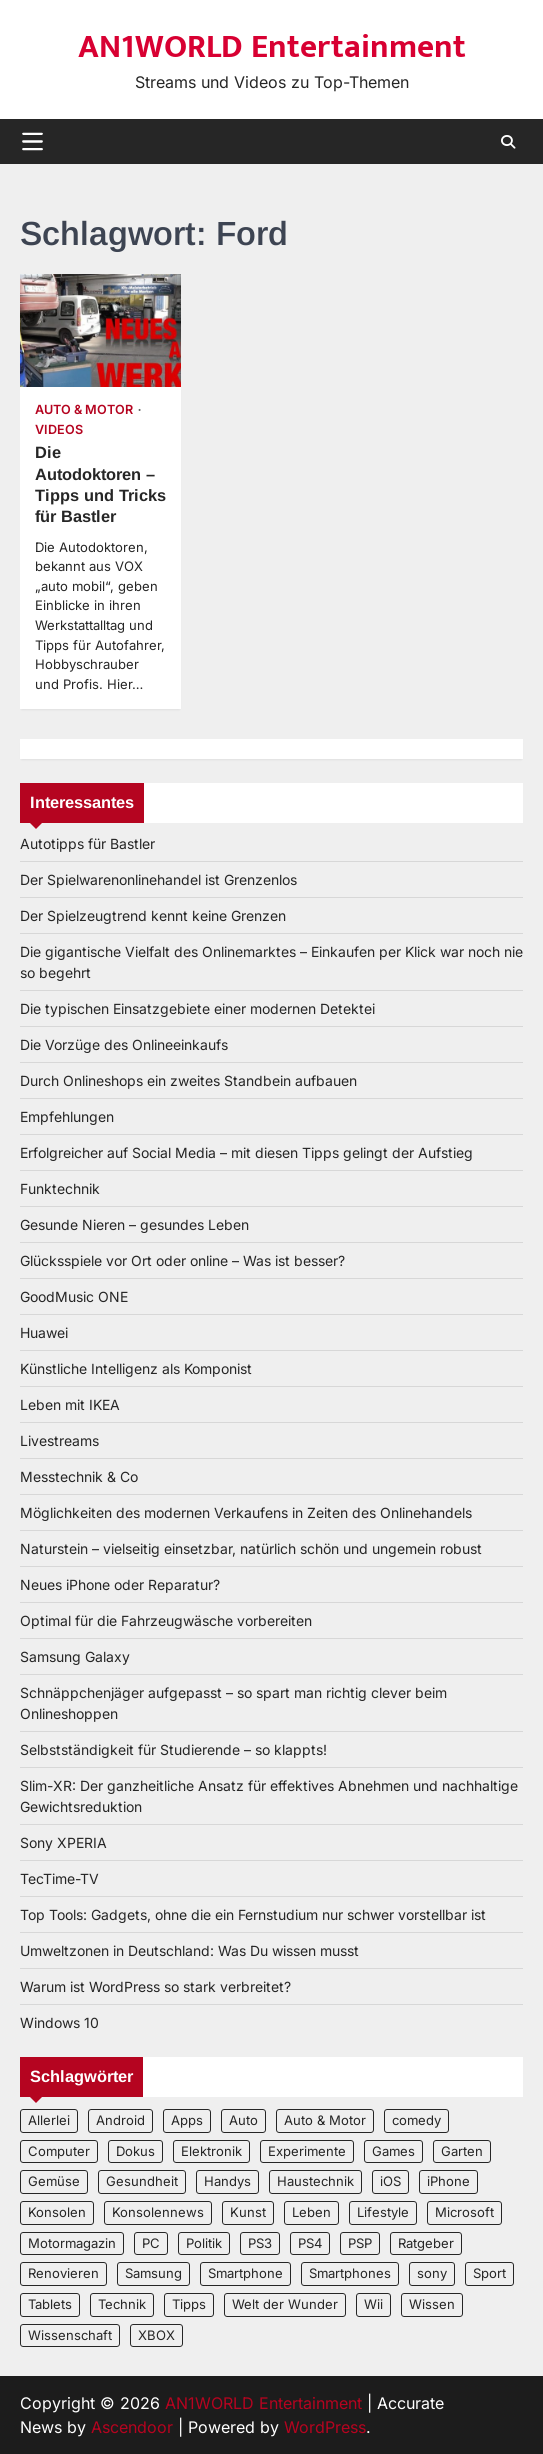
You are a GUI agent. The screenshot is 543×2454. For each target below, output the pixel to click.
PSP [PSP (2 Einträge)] (360, 2243)
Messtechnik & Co (79, 1476)
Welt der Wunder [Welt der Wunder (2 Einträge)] (285, 2304)
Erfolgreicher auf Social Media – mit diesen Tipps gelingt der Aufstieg (246, 1152)
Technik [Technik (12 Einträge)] (122, 2304)
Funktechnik (60, 1188)
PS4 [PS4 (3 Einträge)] (310, 2243)
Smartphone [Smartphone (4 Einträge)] (245, 2273)
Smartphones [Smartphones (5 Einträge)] (350, 2273)
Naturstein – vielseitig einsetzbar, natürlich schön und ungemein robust (251, 1548)
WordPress (325, 2427)
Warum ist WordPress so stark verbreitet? (155, 1986)
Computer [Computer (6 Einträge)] (59, 2151)
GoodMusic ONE (74, 1296)
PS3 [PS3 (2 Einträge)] (260, 2243)
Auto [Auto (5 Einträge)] (243, 2120)
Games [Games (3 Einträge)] (393, 2151)
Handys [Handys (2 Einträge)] (227, 2181)
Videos (59, 429)
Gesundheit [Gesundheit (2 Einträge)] (142, 2181)
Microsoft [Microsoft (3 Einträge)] (464, 2212)
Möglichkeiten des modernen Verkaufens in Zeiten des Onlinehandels (246, 1512)
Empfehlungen (67, 1116)
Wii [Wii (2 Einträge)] (373, 2304)
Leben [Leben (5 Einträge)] (311, 2212)
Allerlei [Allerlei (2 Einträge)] (49, 2120)
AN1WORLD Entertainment (272, 47)
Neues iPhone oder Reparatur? (120, 1584)
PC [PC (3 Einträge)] (151, 2243)
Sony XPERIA (63, 1842)
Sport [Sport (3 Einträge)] (489, 2273)
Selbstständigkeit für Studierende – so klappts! (173, 1749)
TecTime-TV (59, 1878)
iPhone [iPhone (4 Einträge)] (448, 2181)
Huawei (44, 1332)
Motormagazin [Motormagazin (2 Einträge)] (72, 2243)
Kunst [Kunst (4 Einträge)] (248, 2212)
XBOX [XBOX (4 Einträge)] (156, 2335)
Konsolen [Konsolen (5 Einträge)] (57, 2212)
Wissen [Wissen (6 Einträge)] (432, 2304)
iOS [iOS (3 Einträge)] (390, 2181)
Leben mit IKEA (70, 1404)
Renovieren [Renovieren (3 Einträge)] (63, 2273)
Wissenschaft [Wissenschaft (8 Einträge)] (70, 2335)
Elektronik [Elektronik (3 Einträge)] (211, 2151)
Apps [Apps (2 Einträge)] (187, 2120)
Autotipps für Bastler (87, 843)
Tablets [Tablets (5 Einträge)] (50, 2304)
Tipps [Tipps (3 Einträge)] (189, 2304)
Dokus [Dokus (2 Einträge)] (135, 2151)
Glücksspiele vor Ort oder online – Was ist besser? (182, 1260)
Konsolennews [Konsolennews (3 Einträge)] (158, 2212)
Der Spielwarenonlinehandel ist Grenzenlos (158, 879)
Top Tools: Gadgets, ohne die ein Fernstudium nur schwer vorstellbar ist (253, 1914)
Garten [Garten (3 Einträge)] (462, 2151)
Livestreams (59, 1440)
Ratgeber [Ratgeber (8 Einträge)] (426, 2243)
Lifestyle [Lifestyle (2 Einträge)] (383, 2212)
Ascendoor (132, 2427)
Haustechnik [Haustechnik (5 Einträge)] (315, 2181)
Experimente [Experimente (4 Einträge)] (307, 2151)
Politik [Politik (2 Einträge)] (204, 2243)
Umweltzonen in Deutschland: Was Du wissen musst (189, 1950)
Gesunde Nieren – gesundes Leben (134, 1224)
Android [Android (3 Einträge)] (120, 2120)
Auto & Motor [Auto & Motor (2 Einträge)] (325, 2120)
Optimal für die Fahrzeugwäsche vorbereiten (166, 1620)
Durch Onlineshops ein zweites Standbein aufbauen (188, 1080)
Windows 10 (59, 2022)
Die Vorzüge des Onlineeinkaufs (124, 1044)
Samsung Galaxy (75, 1656)
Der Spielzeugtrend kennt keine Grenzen (153, 915)
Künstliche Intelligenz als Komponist (136, 1368)
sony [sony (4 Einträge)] (432, 2273)
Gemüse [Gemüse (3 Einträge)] (54, 2181)
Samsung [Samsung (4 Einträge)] (153, 2273)
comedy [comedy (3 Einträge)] (416, 2120)
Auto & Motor (84, 409)
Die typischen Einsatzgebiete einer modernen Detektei (197, 1008)
